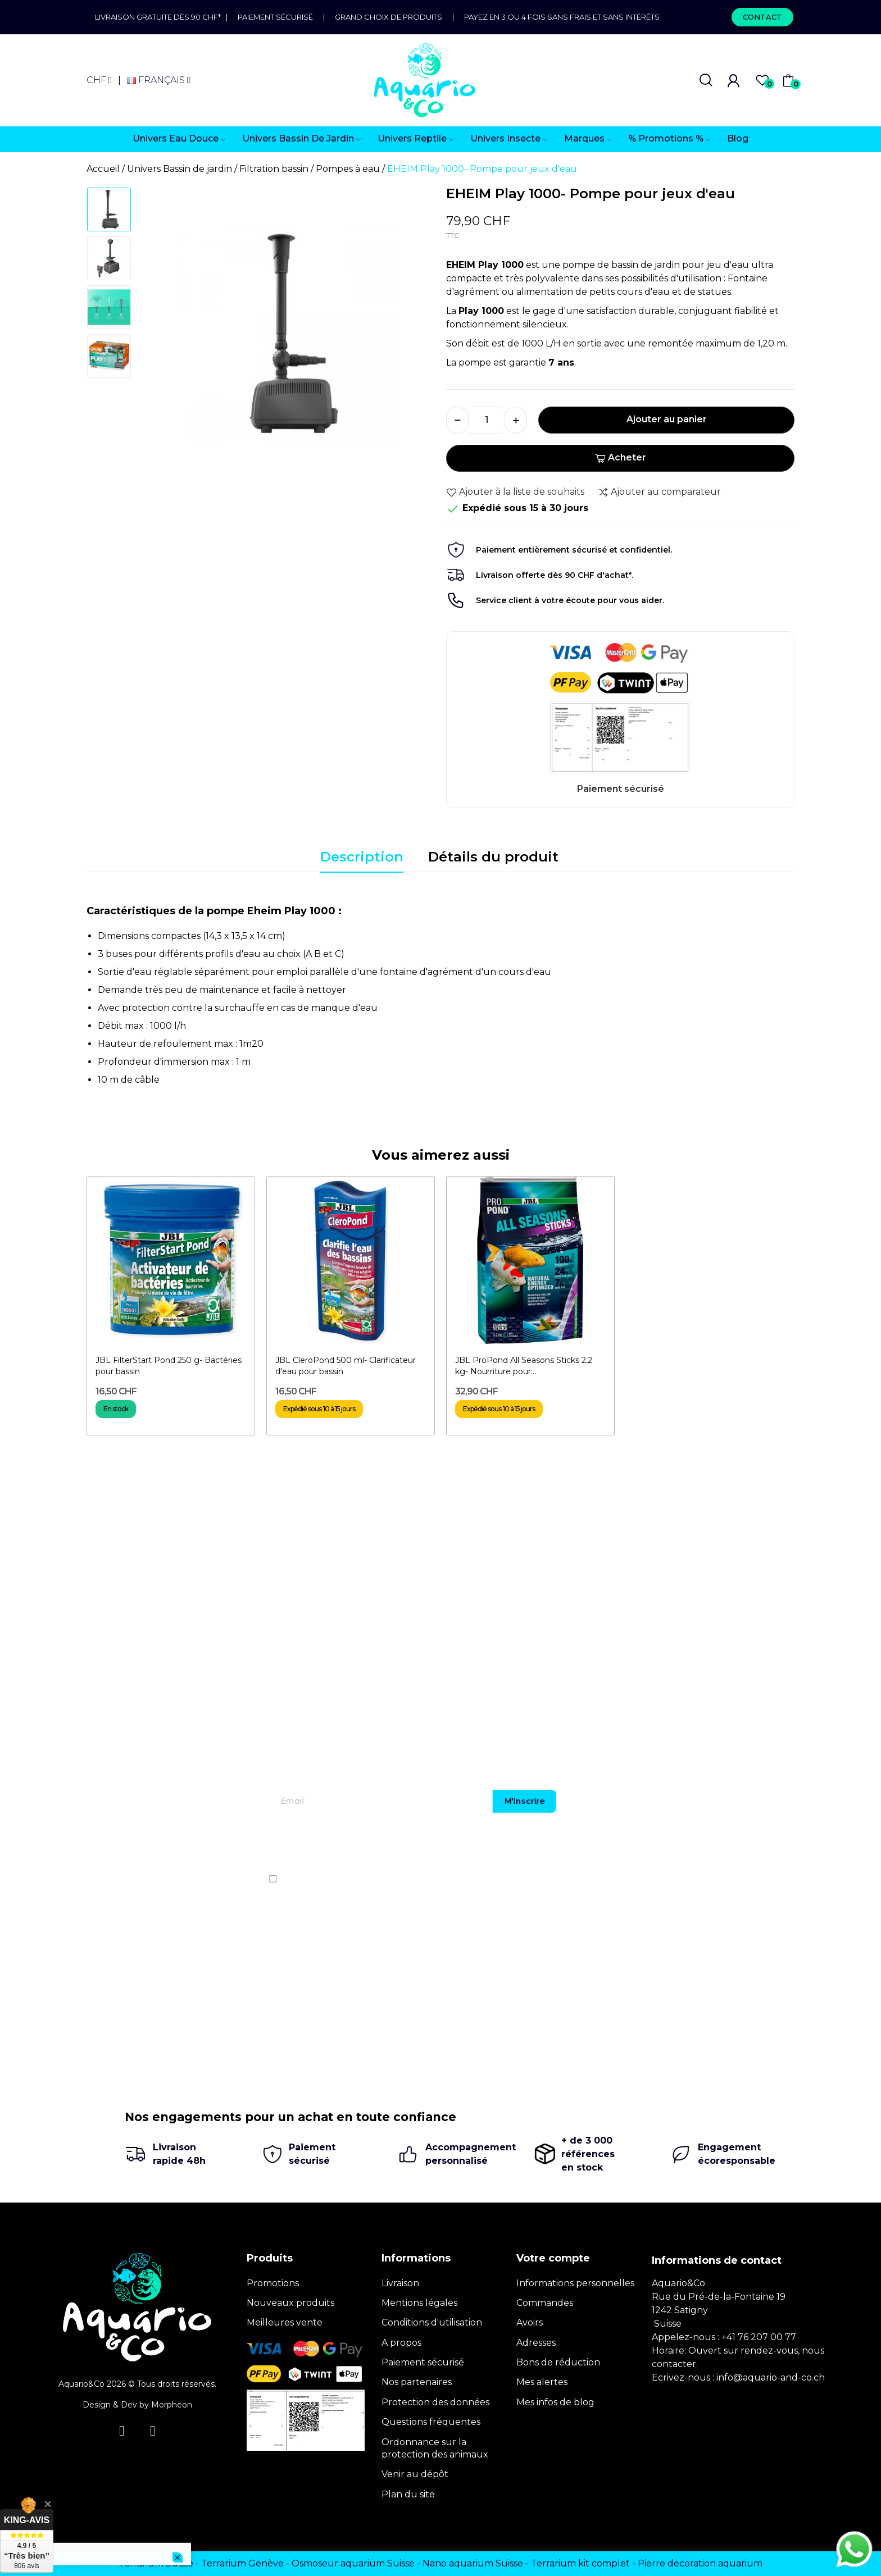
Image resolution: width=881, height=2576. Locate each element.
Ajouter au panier (666, 419)
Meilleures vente (285, 2322)
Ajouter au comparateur (659, 492)
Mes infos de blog (555, 2402)
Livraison (400, 2283)
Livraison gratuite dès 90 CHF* (160, 16)
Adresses (536, 2342)
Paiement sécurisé (275, 16)
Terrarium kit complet (580, 2563)
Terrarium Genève (242, 2563)
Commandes (544, 2302)
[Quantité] (487, 420)
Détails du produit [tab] (493, 857)
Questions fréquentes (431, 2422)
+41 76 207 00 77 (758, 2337)
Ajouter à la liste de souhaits (515, 492)
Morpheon (171, 2405)
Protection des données (435, 2402)
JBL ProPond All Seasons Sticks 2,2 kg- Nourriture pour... (523, 1365)
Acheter (620, 457)
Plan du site (408, 2494)
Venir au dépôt (415, 2474)
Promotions (273, 2283)
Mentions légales (419, 2302)
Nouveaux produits (290, 2302)
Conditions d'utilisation (432, 2322)
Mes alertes (541, 2382)
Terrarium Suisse (156, 2563)
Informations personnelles (575, 2283)
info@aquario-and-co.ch (770, 2377)
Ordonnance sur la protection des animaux (435, 2448)
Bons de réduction (558, 2362)
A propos (401, 2342)
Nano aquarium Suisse (473, 2563)
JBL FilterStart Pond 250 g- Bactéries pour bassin (169, 1365)
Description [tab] (361, 857)
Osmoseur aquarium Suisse (353, 2563)
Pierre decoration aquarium (700, 2563)
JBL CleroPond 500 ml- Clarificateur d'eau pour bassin (345, 1365)
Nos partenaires (417, 2382)
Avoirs (529, 2322)
